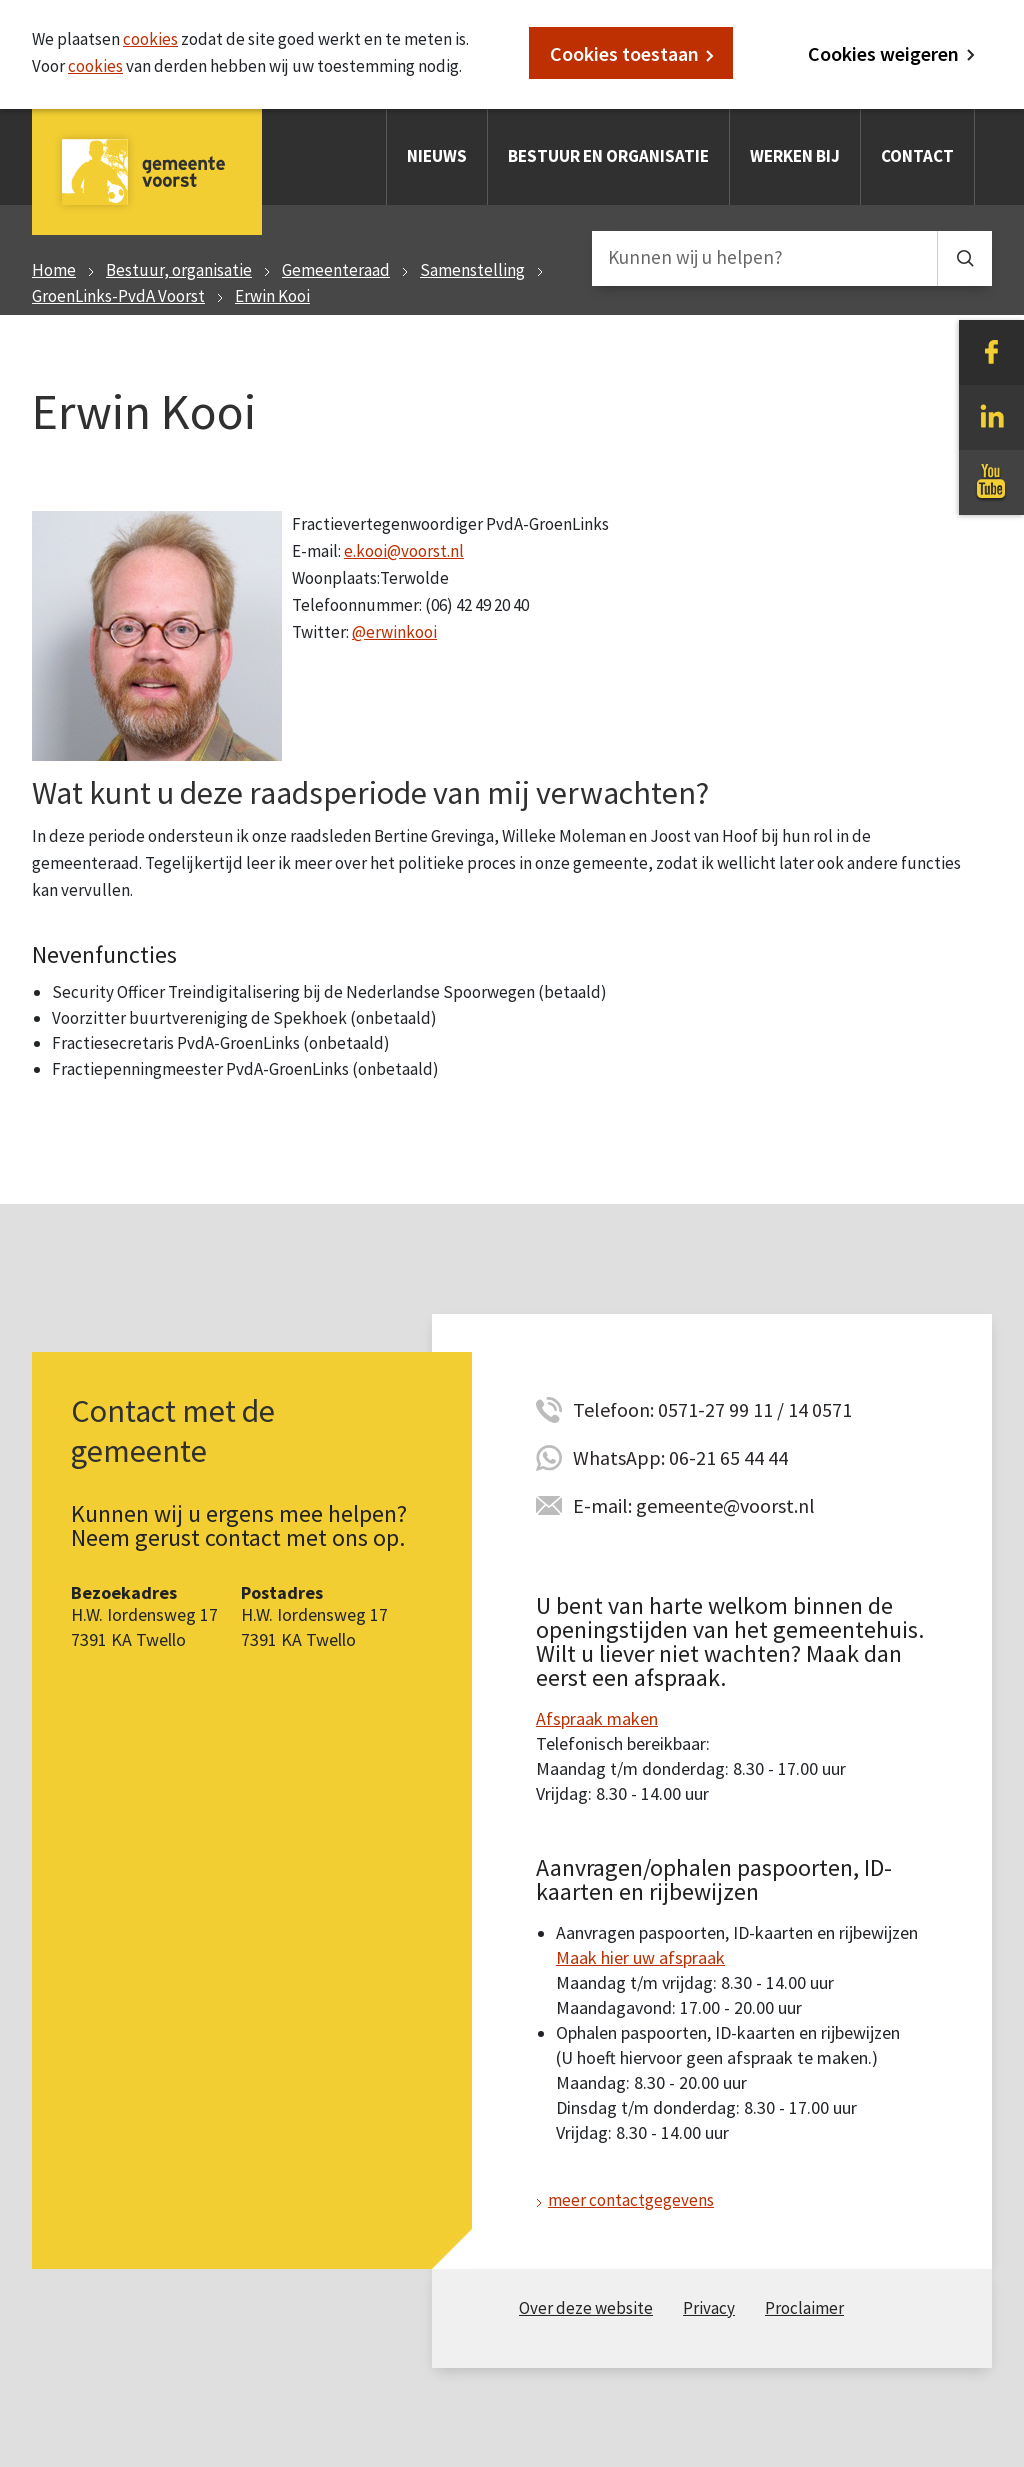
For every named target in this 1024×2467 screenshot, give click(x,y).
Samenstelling (472, 270)
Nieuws (437, 156)
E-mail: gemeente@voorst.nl (694, 1505)
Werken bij (795, 156)
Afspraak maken (597, 1718)
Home (54, 270)
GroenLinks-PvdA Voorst (118, 296)
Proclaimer (804, 2308)
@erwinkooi (394, 632)
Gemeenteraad (336, 270)
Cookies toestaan (624, 53)
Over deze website (586, 2308)
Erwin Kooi (272, 296)
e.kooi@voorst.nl (404, 551)
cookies (150, 39)
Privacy (709, 2308)
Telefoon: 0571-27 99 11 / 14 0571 (712, 1409)
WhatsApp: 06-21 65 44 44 (680, 1457)
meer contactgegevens (631, 2200)
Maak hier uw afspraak (640, 1957)
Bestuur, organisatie (179, 270)
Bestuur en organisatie (608, 156)
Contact (917, 156)
